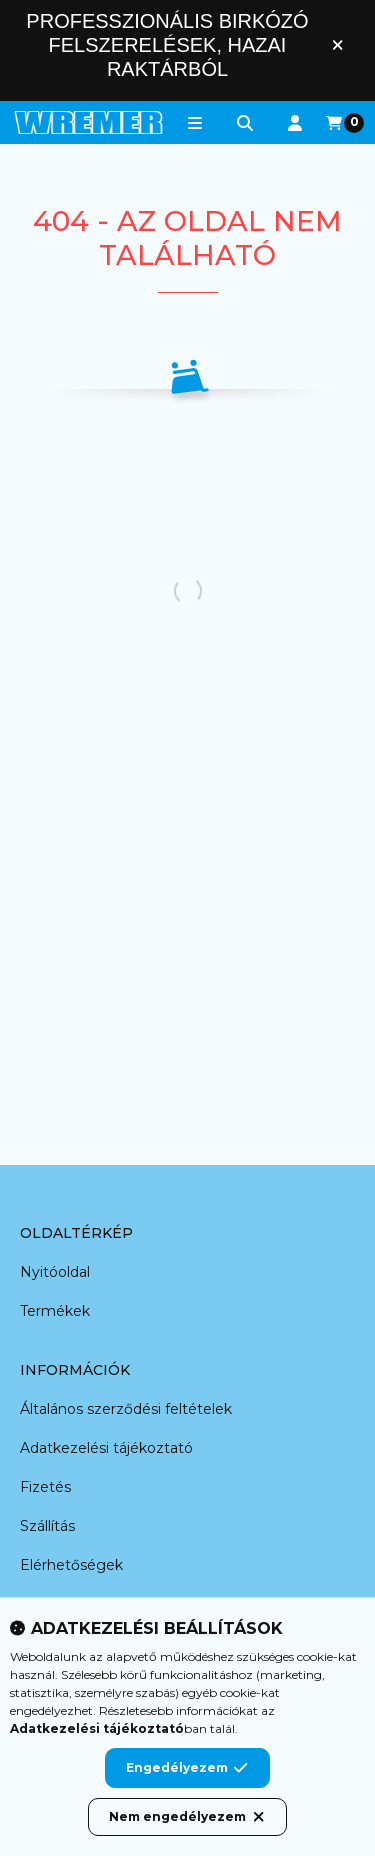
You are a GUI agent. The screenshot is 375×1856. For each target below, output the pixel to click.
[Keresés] (245, 123)
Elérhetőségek (71, 1565)
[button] (195, 123)
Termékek (55, 1311)
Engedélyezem (187, 1768)
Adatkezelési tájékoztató (106, 1448)
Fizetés (45, 1487)
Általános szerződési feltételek (126, 1409)
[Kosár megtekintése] (345, 123)
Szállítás (47, 1526)
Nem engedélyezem (187, 1817)
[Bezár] (337, 44)
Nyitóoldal (55, 1272)
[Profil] (295, 123)
